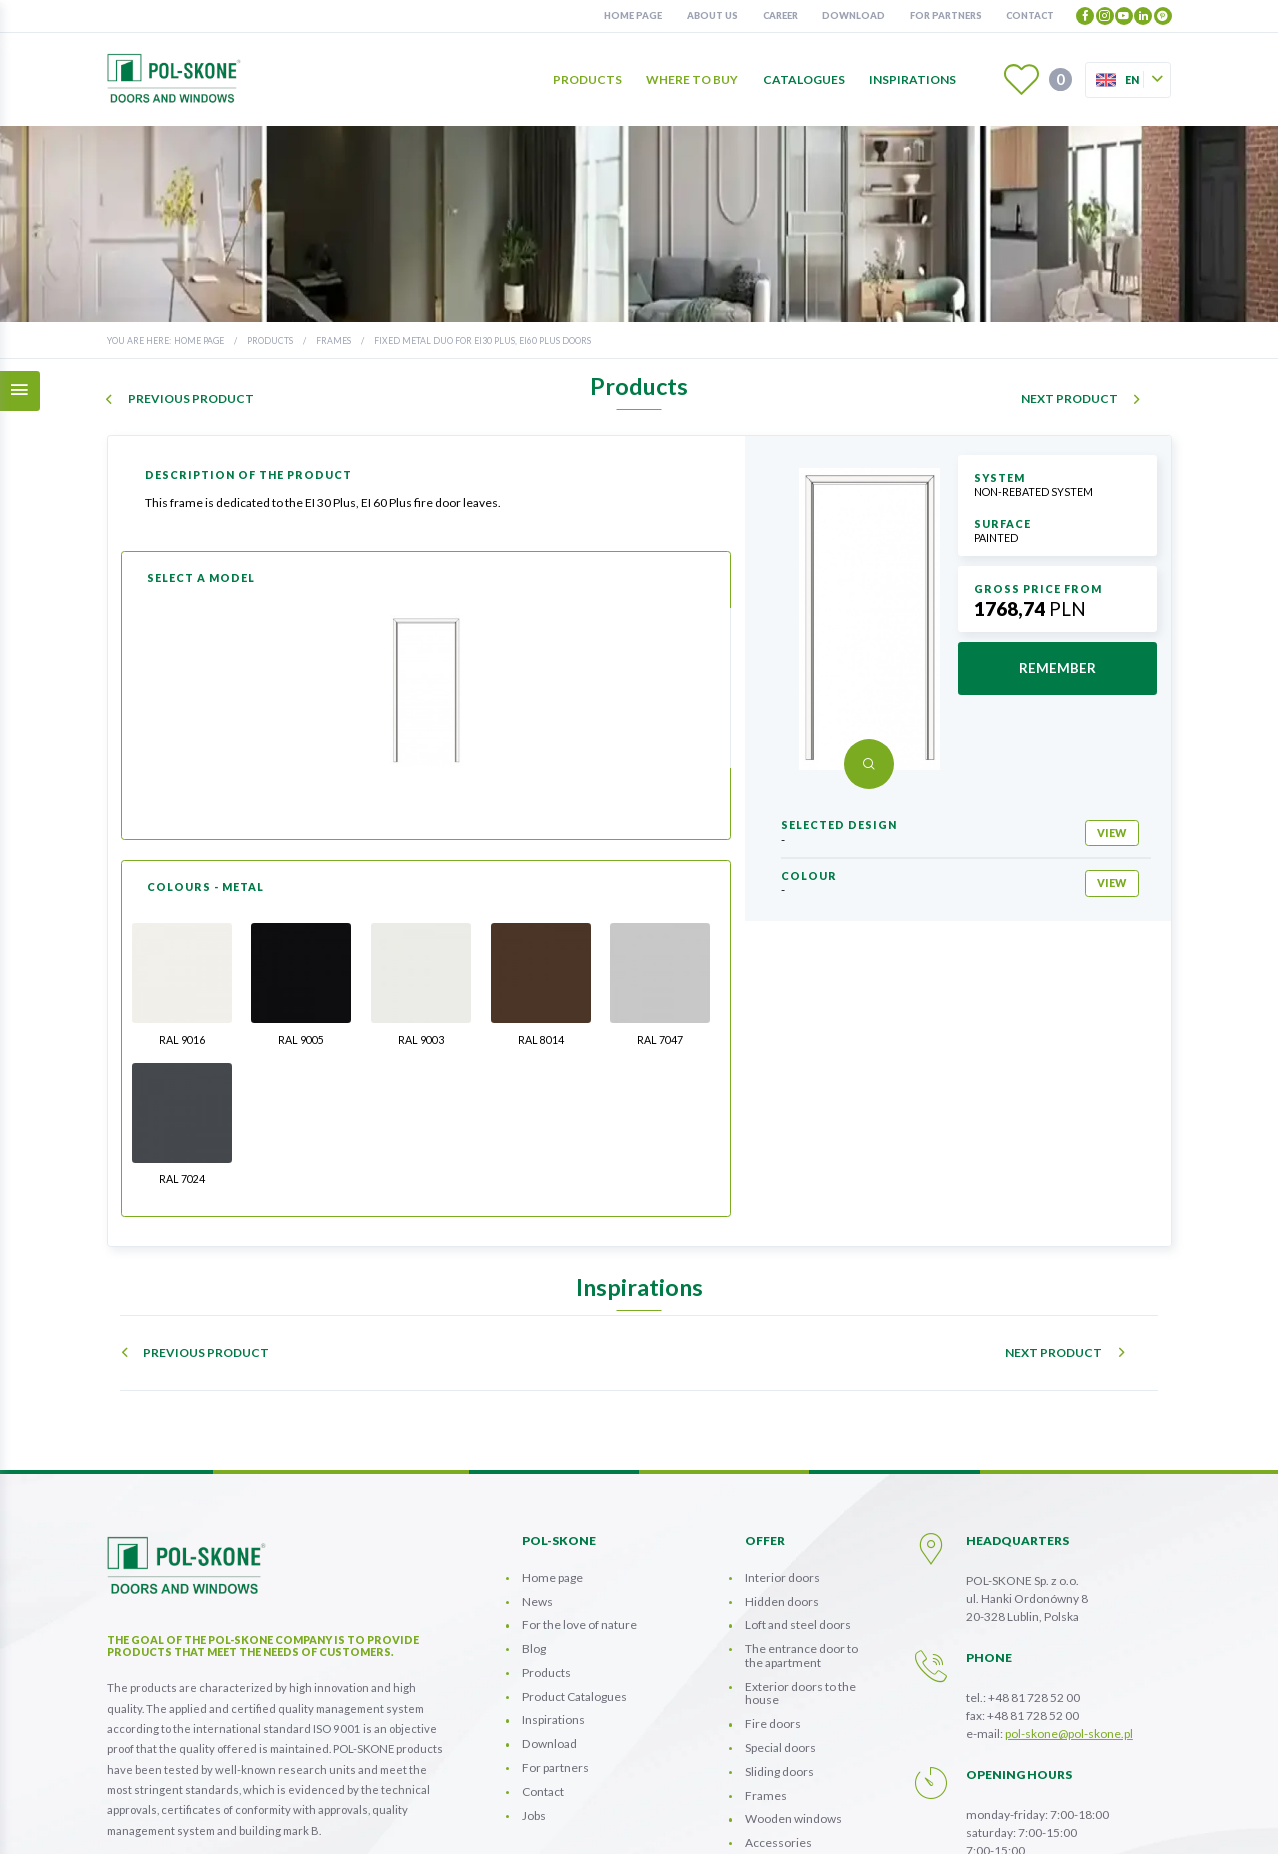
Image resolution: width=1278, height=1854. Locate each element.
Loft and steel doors (798, 1477)
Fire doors (773, 1576)
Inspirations (912, 79)
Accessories (778, 1695)
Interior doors (782, 1430)
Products (587, 79)
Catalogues (804, 79)
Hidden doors (782, 1454)
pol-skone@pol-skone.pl (1069, 1586)
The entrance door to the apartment (801, 1508)
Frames (333, 340)
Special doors (780, 1600)
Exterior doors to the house (800, 1546)
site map (903, 1820)
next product (1069, 399)
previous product (191, 399)
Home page (633, 15)
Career (780, 15)
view (1111, 832)
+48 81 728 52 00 (1034, 1550)
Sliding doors (779, 1624)
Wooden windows (793, 1671)
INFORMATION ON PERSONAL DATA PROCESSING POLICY (721, 1820)
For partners (946, 15)
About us (712, 15)
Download (853, 15)
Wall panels (775, 1719)
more (136, 1764)
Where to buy (692, 79)
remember (1057, 668)
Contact (1030, 15)
